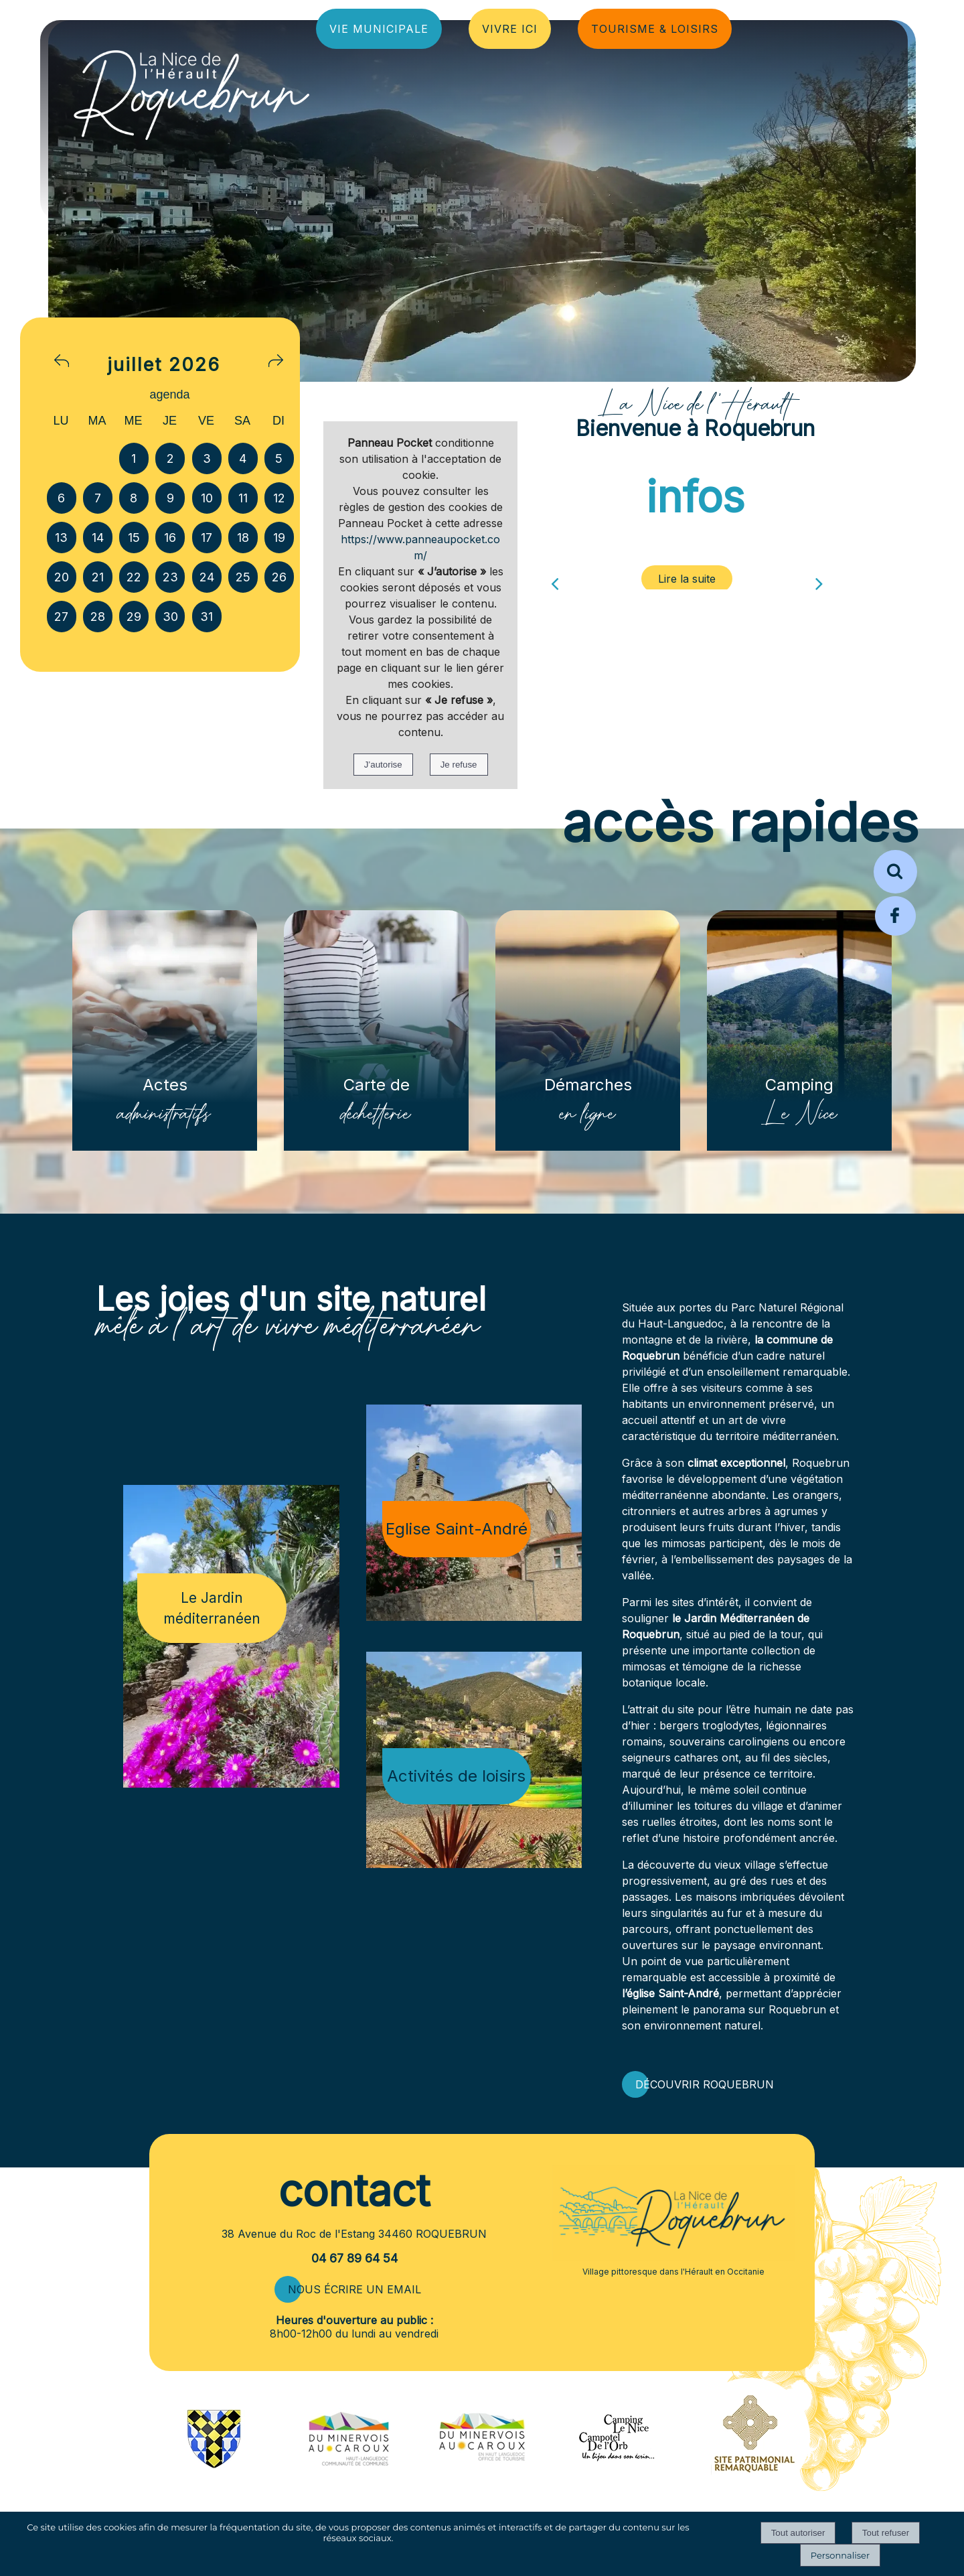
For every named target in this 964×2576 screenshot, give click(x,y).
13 (61, 537)
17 (206, 537)
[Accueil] (120, 91)
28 (97, 617)
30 (170, 617)
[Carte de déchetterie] (376, 1030)
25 (243, 577)
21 (98, 577)
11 (243, 498)
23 (170, 577)
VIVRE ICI (510, 28)
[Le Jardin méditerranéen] (231, 1636)
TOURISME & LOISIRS (654, 28)
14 (98, 537)
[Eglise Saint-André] (474, 1513)
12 (279, 498)
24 (206, 577)
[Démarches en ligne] (587, 1030)
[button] (895, 871)
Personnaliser (840, 2555)
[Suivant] (819, 579)
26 (279, 577)
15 (134, 537)
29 (134, 617)
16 (170, 537)
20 (61, 577)
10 (207, 498)
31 (206, 617)
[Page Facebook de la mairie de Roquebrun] (895, 933)
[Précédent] (554, 579)
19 (279, 537)
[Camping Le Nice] (799, 1030)
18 (243, 537)
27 (61, 617)
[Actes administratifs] (164, 1030)
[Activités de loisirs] (474, 1760)
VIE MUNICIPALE (378, 28)
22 (134, 577)
